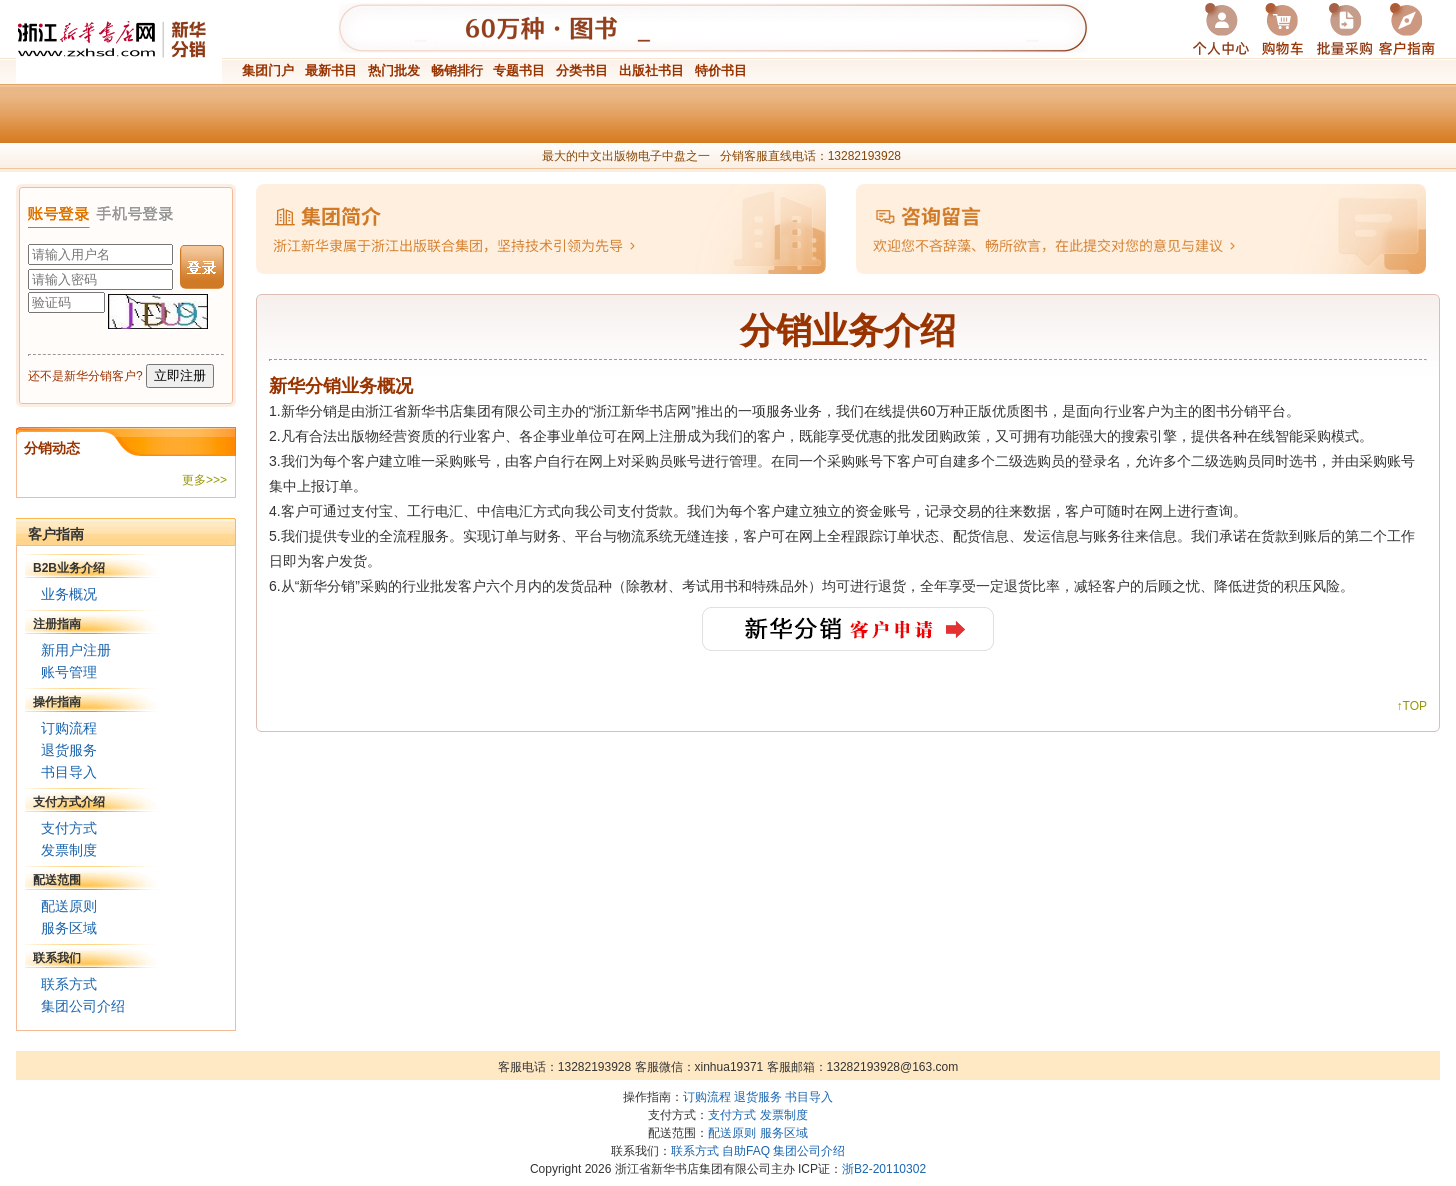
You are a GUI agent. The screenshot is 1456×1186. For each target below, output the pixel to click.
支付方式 (69, 828)
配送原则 (69, 906)
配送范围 (57, 880)
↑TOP (1412, 706)
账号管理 (69, 672)
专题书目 (519, 70)
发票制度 (69, 850)
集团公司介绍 (83, 1006)
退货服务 (69, 750)
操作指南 (57, 702)
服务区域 (69, 928)
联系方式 (69, 984)
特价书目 (721, 70)
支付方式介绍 (69, 802)
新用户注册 (76, 650)
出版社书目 (651, 70)
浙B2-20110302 (884, 1169)
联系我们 (57, 958)
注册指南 (57, 624)
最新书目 (331, 70)
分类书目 (582, 70)
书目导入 (69, 772)
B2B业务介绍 (69, 568)
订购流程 (69, 728)
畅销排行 (457, 70)
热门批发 (394, 70)
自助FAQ (746, 1151)
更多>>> (204, 480)
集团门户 (268, 70)
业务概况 (69, 594)
